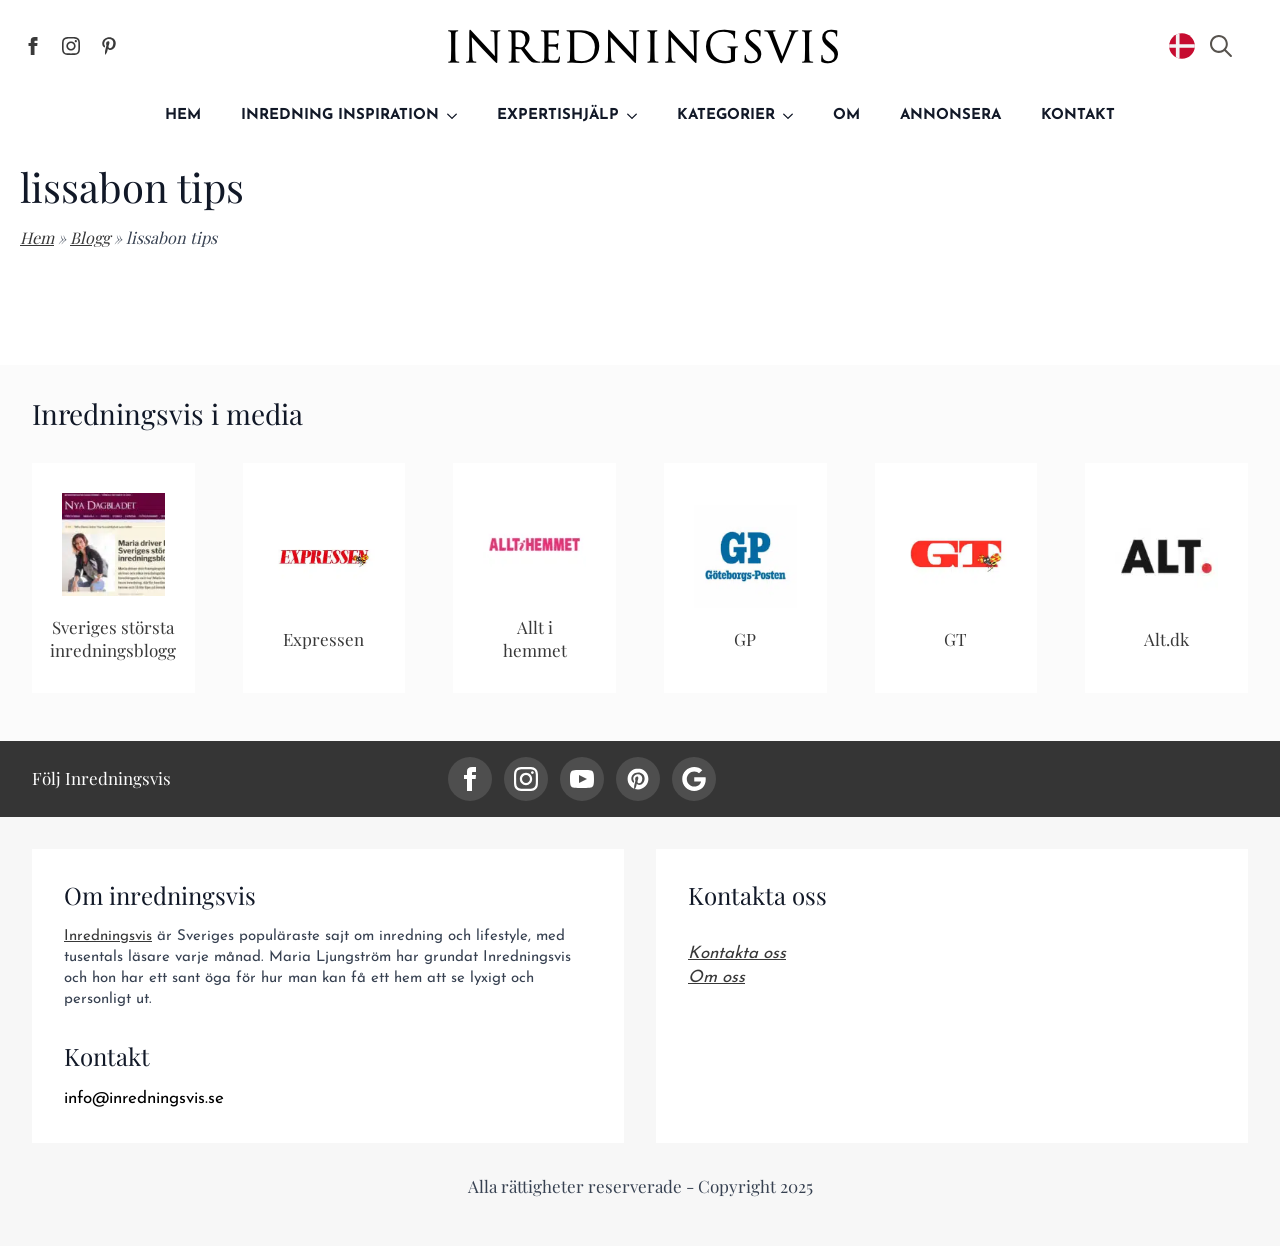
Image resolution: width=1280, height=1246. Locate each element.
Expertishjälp (558, 115)
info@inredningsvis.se (144, 1098)
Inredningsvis (108, 936)
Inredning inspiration (340, 115)
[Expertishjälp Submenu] (638, 115)
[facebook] (470, 779)
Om (846, 115)
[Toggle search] (1221, 46)
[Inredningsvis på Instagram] (71, 46)
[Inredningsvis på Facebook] (33, 46)
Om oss (716, 977)
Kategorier (726, 115)
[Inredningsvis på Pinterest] (109, 46)
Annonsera (950, 115)
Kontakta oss (737, 953)
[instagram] (526, 779)
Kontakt (1078, 115)
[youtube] (582, 779)
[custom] (638, 779)
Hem (183, 115)
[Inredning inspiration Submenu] (458, 115)
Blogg (90, 237)
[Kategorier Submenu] (794, 115)
